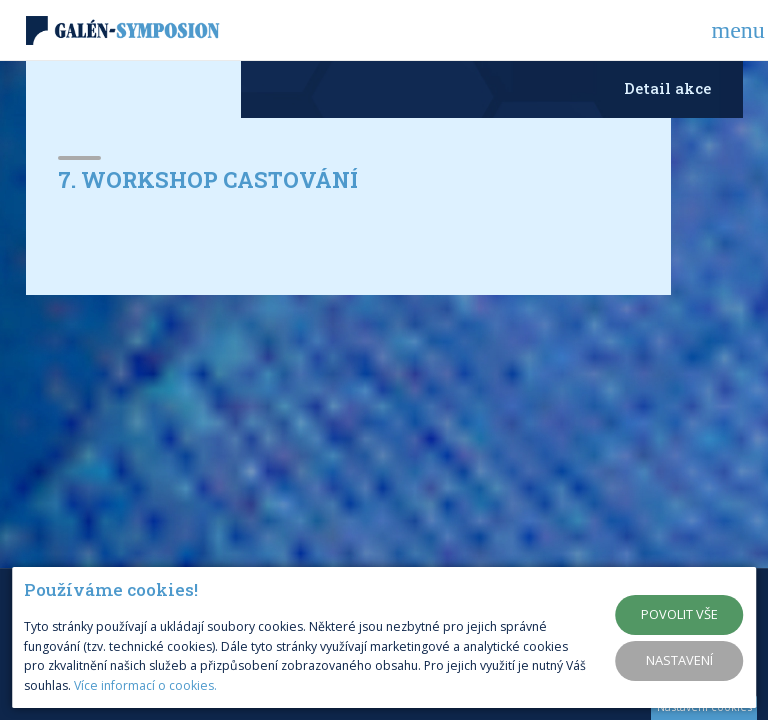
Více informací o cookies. (145, 685)
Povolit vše (679, 614)
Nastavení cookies (704, 706)
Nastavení (679, 660)
